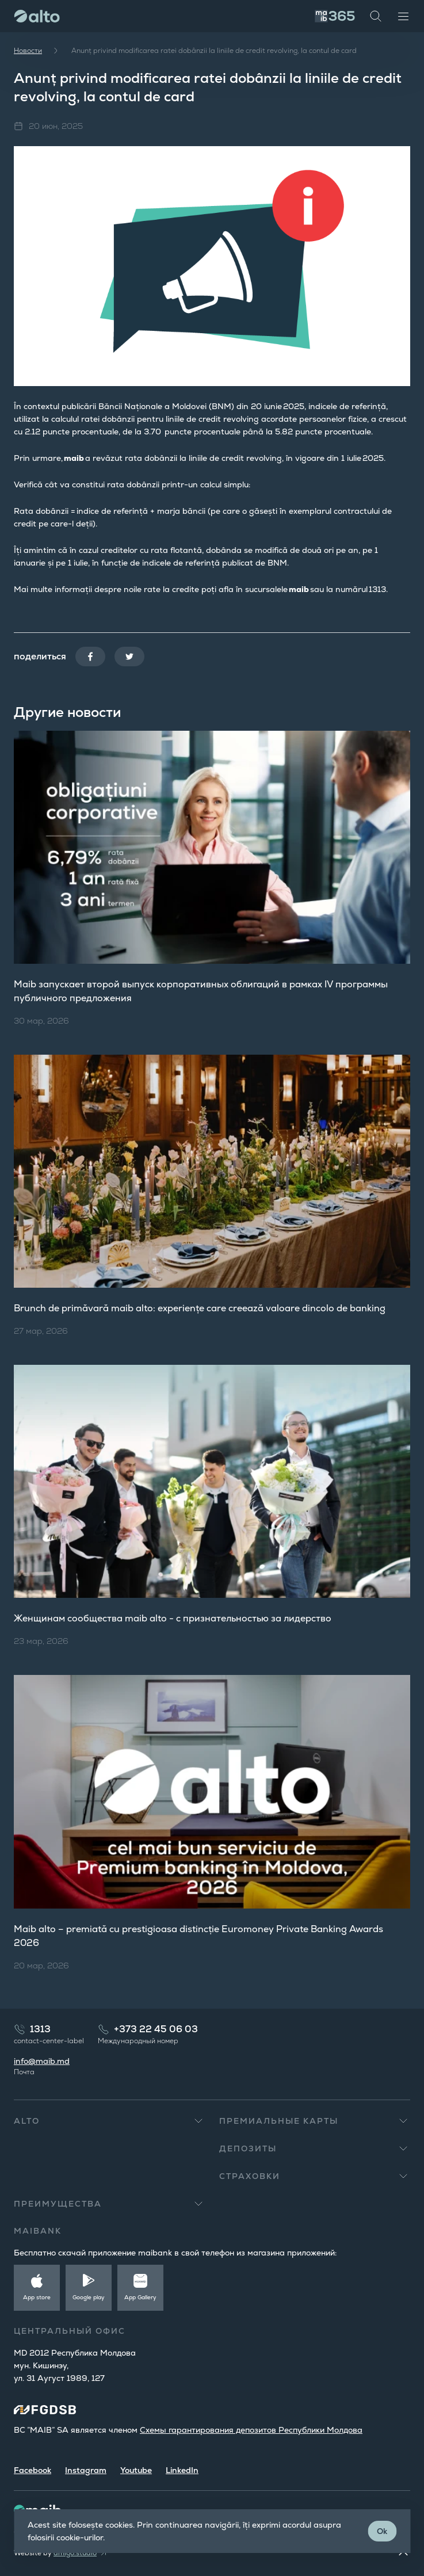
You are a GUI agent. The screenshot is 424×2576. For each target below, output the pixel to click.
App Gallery (140, 2297)
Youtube (136, 2470)
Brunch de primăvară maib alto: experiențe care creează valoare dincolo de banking (199, 1308)
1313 (40, 2029)
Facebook (32, 2470)
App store (37, 2297)
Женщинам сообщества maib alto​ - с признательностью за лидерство (172, 1618)
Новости (28, 50)
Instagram (85, 2470)
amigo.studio (75, 2553)
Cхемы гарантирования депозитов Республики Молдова (251, 2430)
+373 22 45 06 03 (156, 2029)
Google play (88, 2297)
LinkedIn (182, 2470)
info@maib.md (42, 2061)
